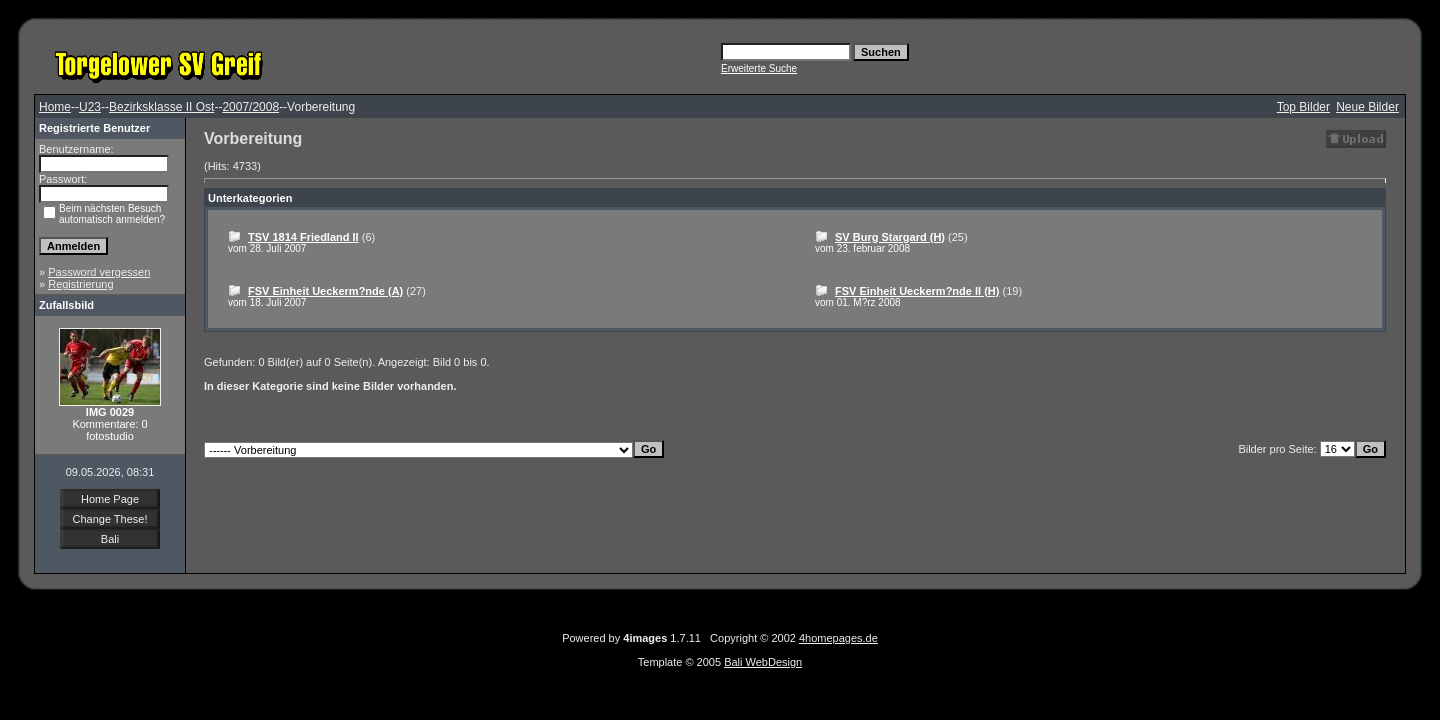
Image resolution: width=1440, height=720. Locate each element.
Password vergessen (99, 272)
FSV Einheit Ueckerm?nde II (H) (917, 291)
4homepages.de (838, 638)
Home (55, 107)
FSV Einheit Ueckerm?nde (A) (325, 291)
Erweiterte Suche (759, 68)
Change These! (109, 519)
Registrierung (80, 284)
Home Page (110, 499)
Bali (110, 539)
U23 (90, 107)
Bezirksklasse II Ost (161, 107)
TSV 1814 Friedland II (303, 237)
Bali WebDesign (763, 662)
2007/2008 (250, 107)
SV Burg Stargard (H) (890, 237)
